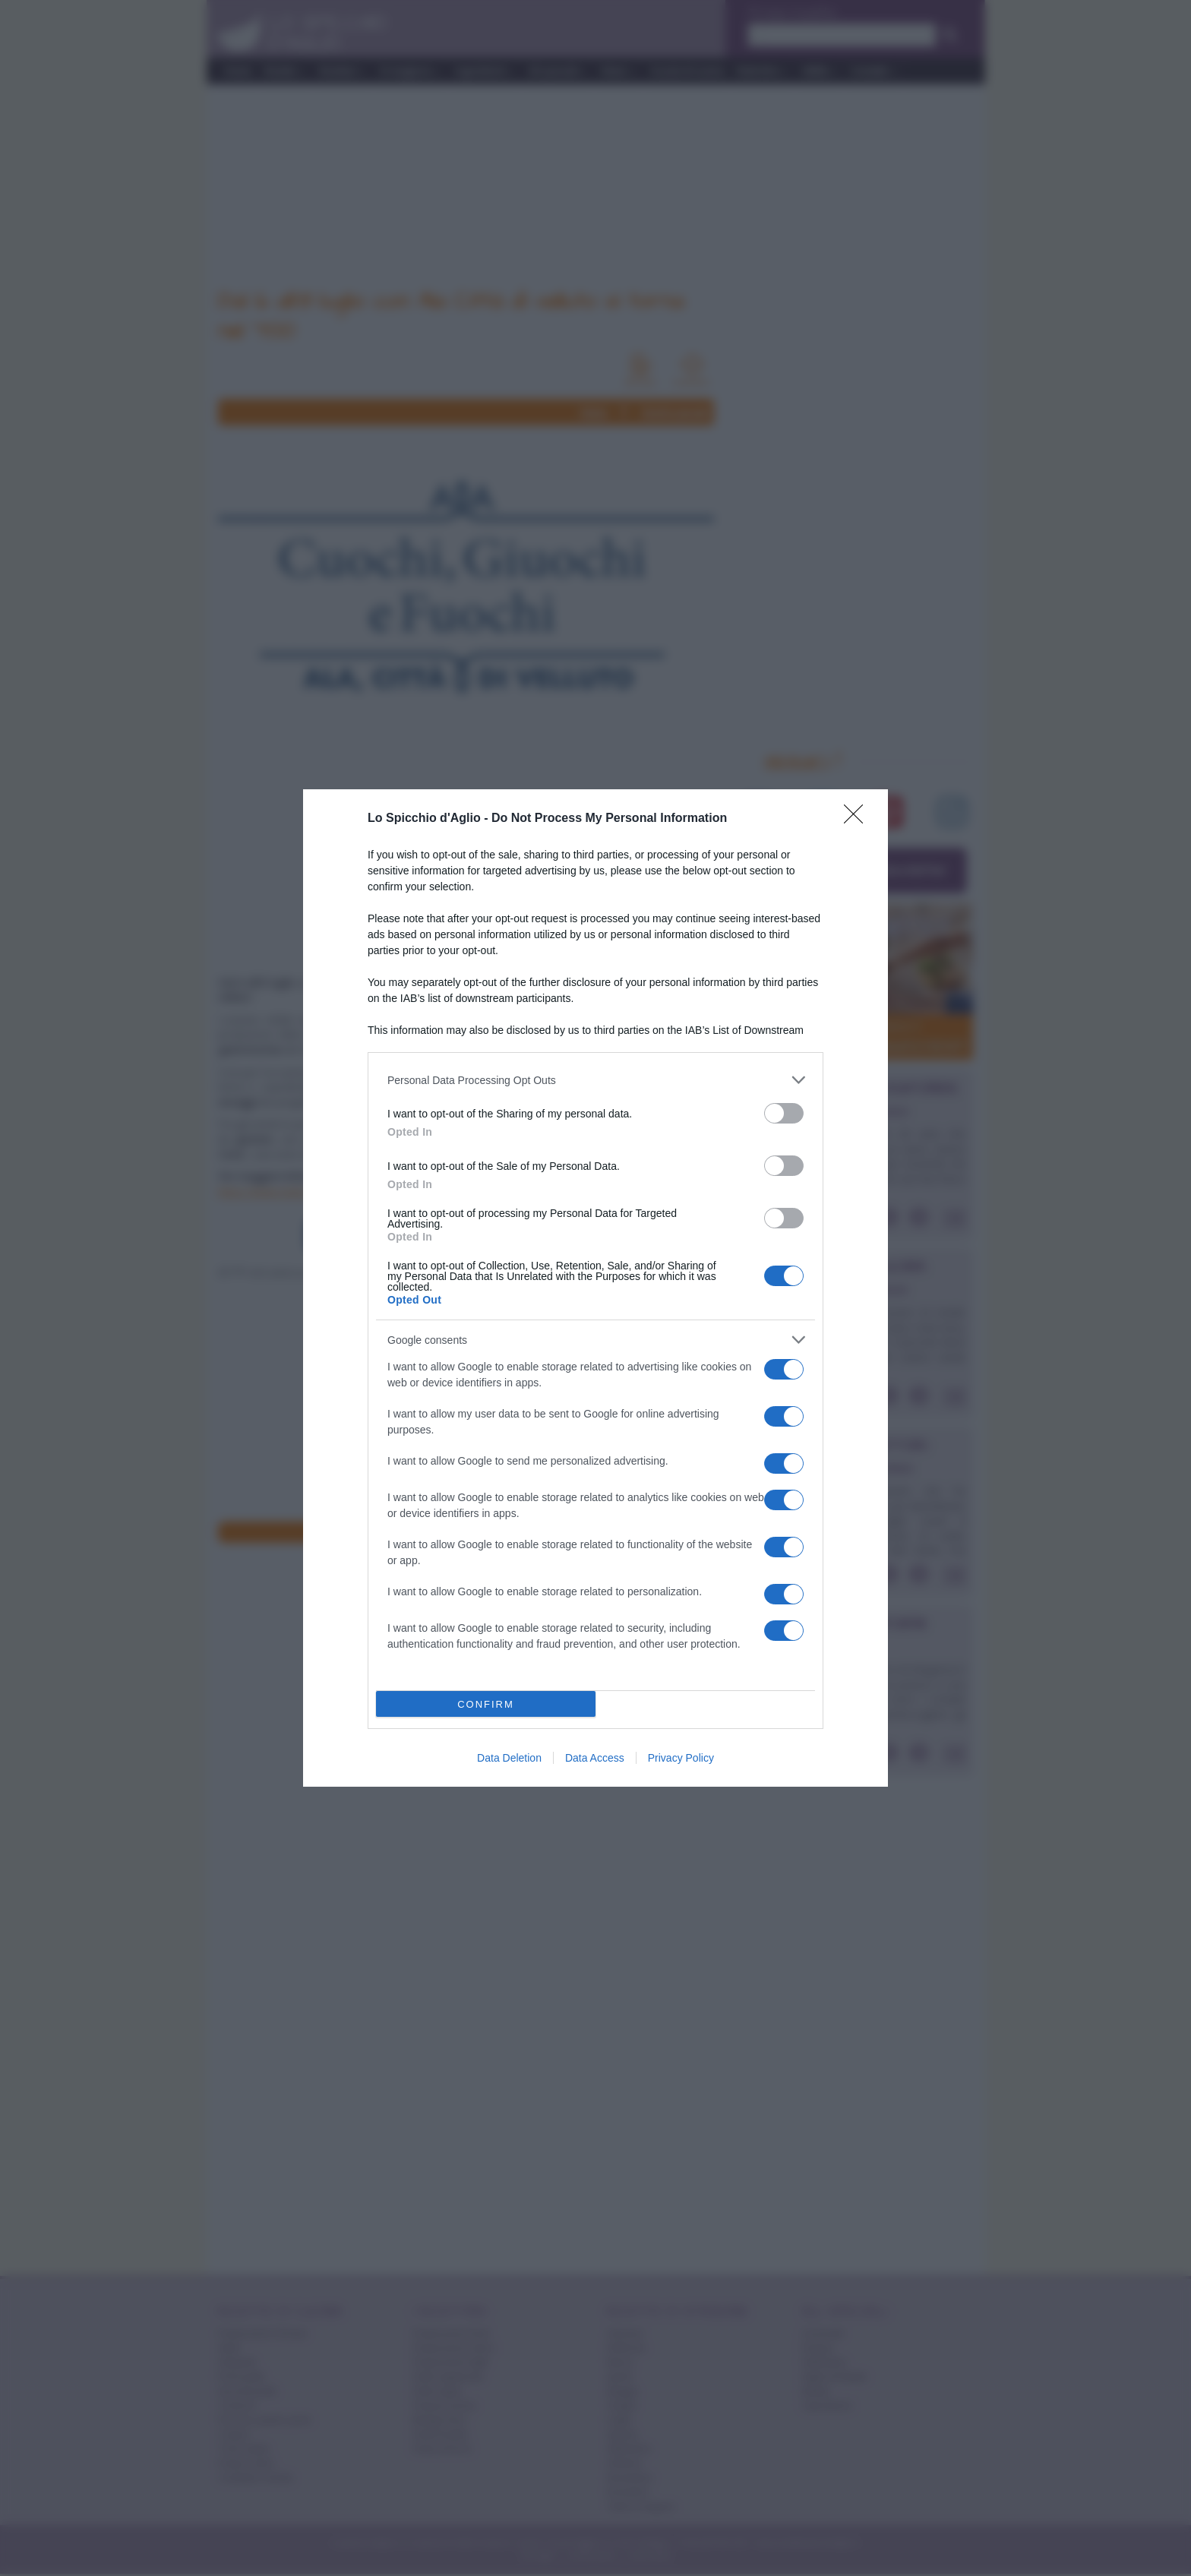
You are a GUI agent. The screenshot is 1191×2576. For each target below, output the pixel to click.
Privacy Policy (681, 1758)
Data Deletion (509, 1758)
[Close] (858, 818)
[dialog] (595, 1288)
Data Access (594, 1758)
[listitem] (595, 1080)
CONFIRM (485, 1704)
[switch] (784, 1113)
